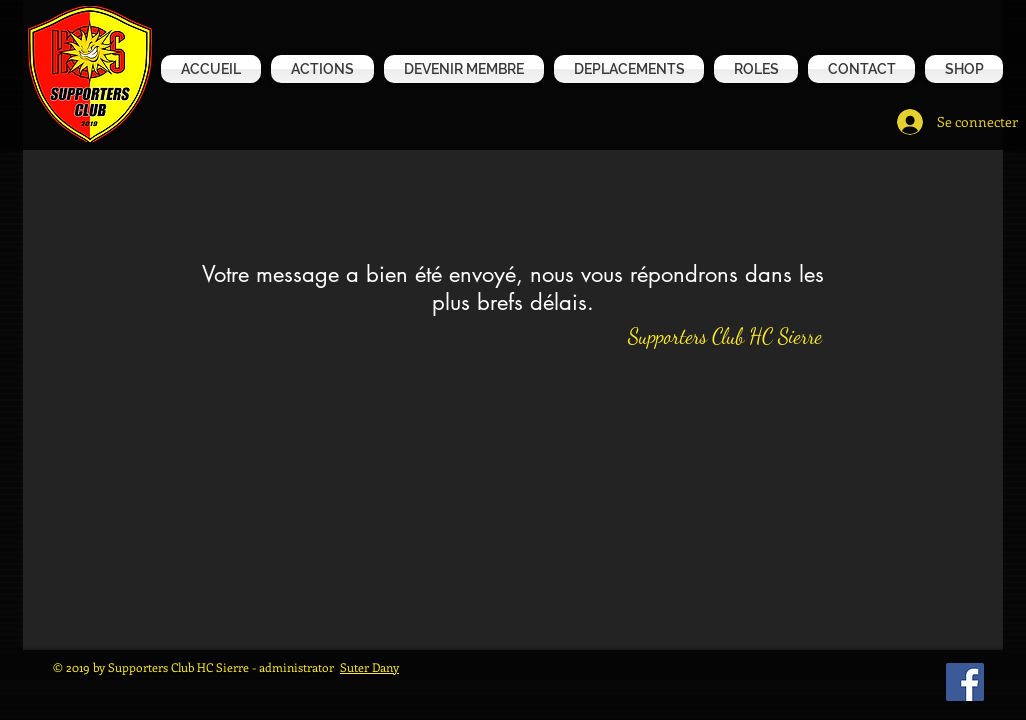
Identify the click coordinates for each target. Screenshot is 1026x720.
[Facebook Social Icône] (965, 682)
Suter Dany (369, 667)
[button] (961, 69)
